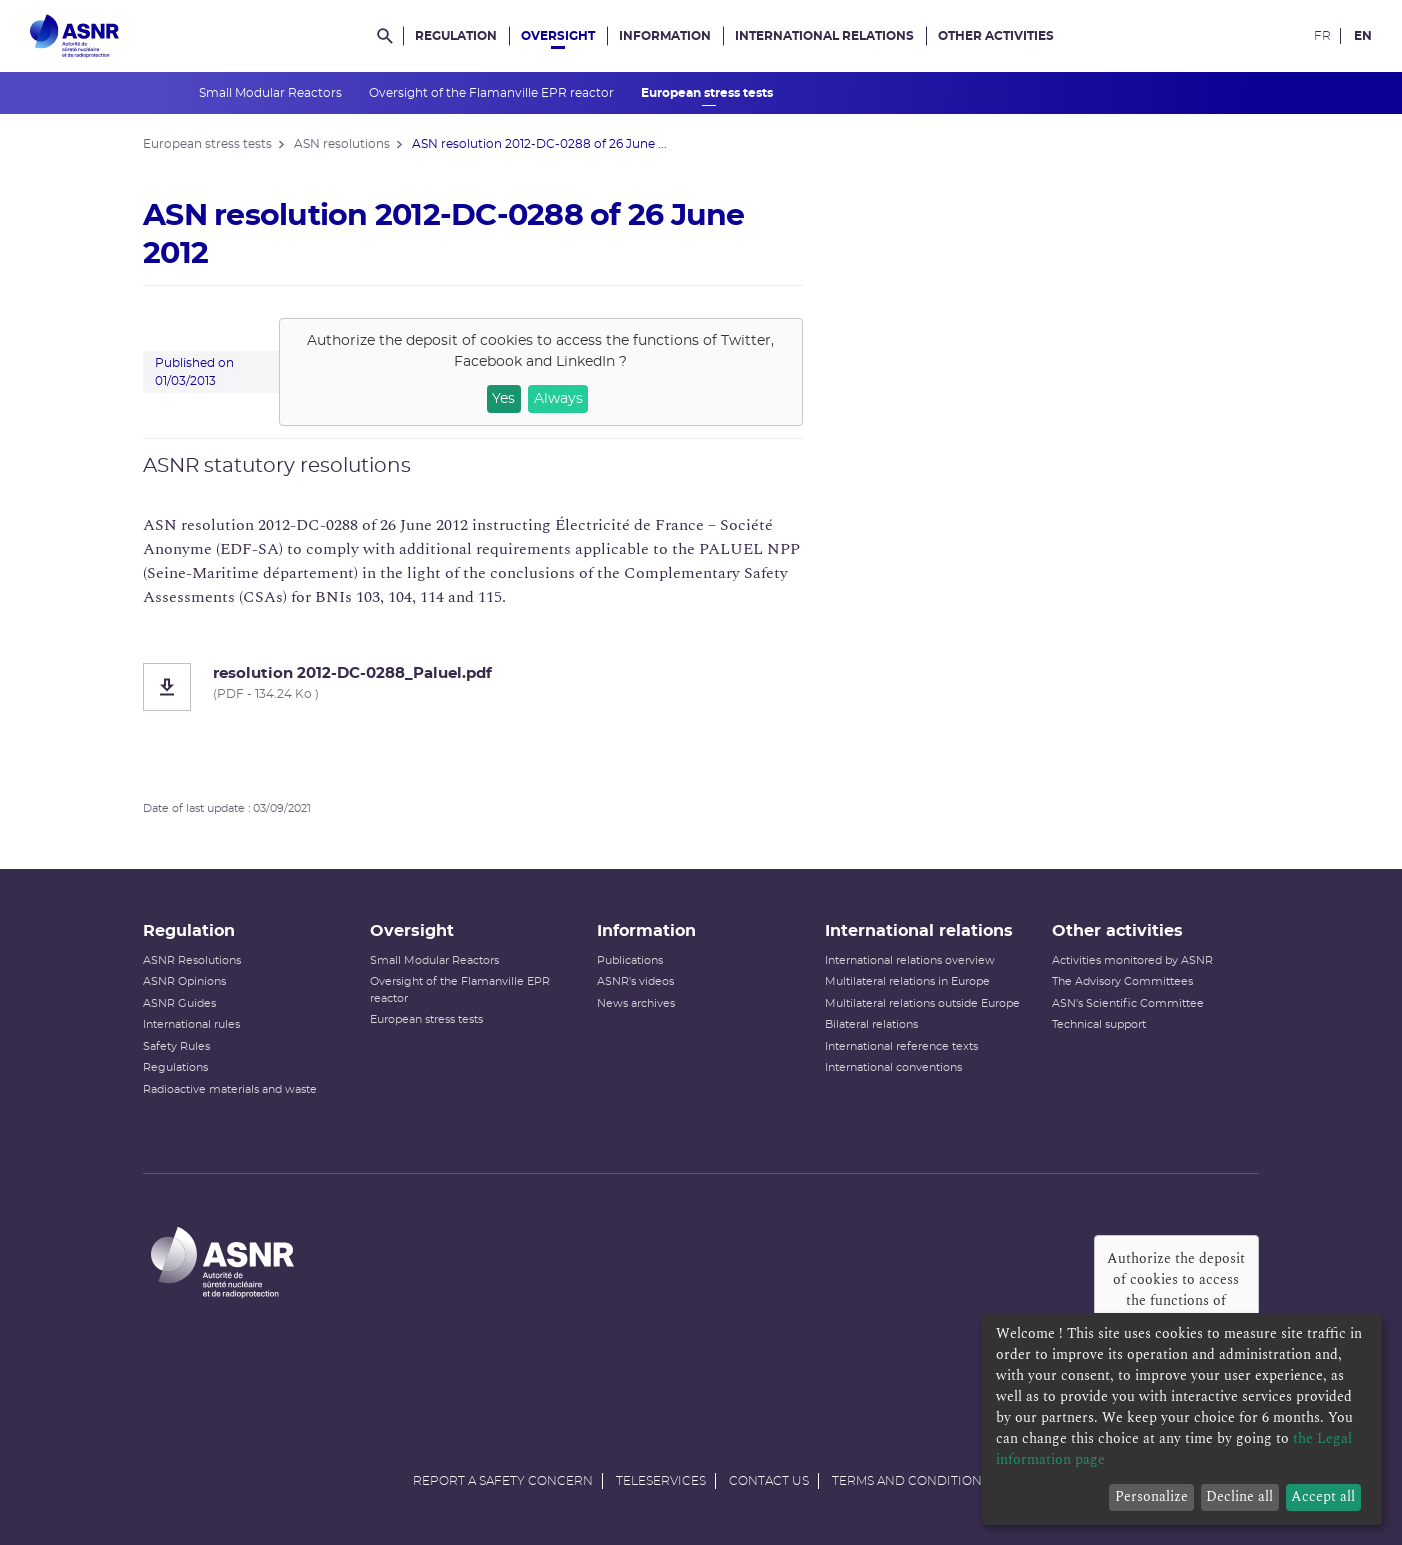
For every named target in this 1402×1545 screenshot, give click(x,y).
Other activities (996, 36)
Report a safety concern (503, 1481)
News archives (636, 1003)
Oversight (558, 36)
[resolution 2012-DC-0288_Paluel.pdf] (473, 687)
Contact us (769, 1481)
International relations (824, 36)
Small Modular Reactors (272, 93)
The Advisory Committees (1122, 981)
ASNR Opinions (184, 981)
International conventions (893, 1067)
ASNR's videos (635, 981)
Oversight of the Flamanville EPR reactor (493, 93)
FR (1322, 36)
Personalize (1151, 1496)
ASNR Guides (179, 1003)
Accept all (1323, 1496)
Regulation (456, 36)
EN (1363, 36)
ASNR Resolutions (192, 960)
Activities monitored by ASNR (1132, 960)
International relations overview (910, 960)
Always (558, 399)
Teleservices (661, 1481)
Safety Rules (176, 1046)
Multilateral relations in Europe (907, 981)
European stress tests (708, 93)
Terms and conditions (910, 1481)
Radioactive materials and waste (230, 1089)
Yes (503, 399)
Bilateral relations (871, 1024)
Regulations (175, 1067)
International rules (191, 1024)
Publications (630, 960)
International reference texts (901, 1046)
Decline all (1239, 1496)
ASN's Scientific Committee (1128, 1003)
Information (665, 36)
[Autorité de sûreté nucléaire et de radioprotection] (74, 36)
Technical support (1099, 1024)
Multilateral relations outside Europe (922, 1003)
